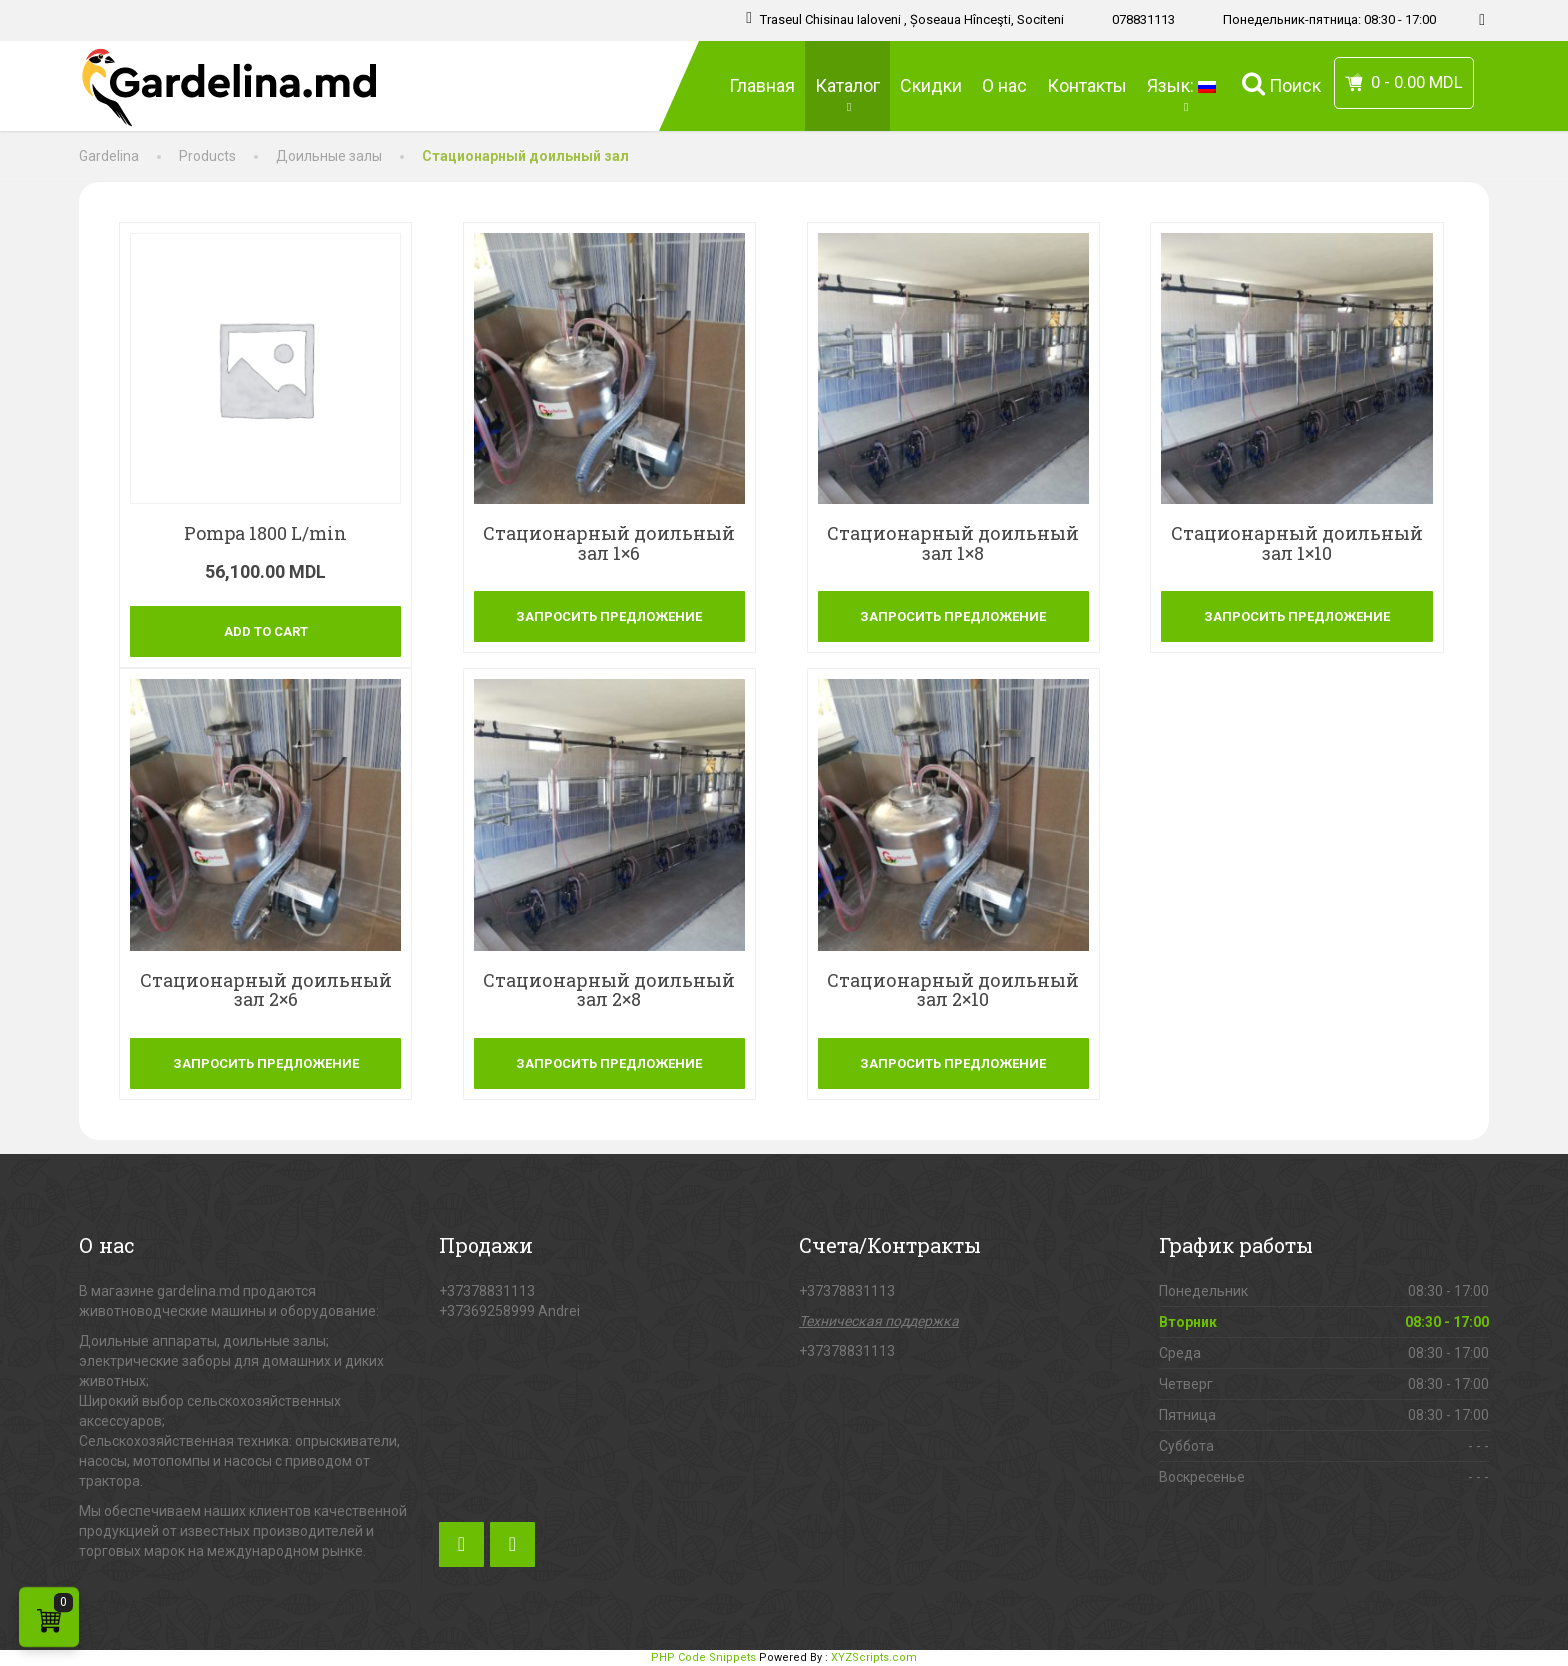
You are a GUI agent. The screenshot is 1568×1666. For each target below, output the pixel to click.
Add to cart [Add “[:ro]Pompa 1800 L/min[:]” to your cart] (266, 631)
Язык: (1184, 94)
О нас (1004, 85)
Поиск (1281, 83)
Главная (762, 85)
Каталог (847, 94)
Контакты (1087, 85)
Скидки (931, 85)
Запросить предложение (609, 616)
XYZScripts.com (874, 1657)
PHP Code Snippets (703, 1657)
